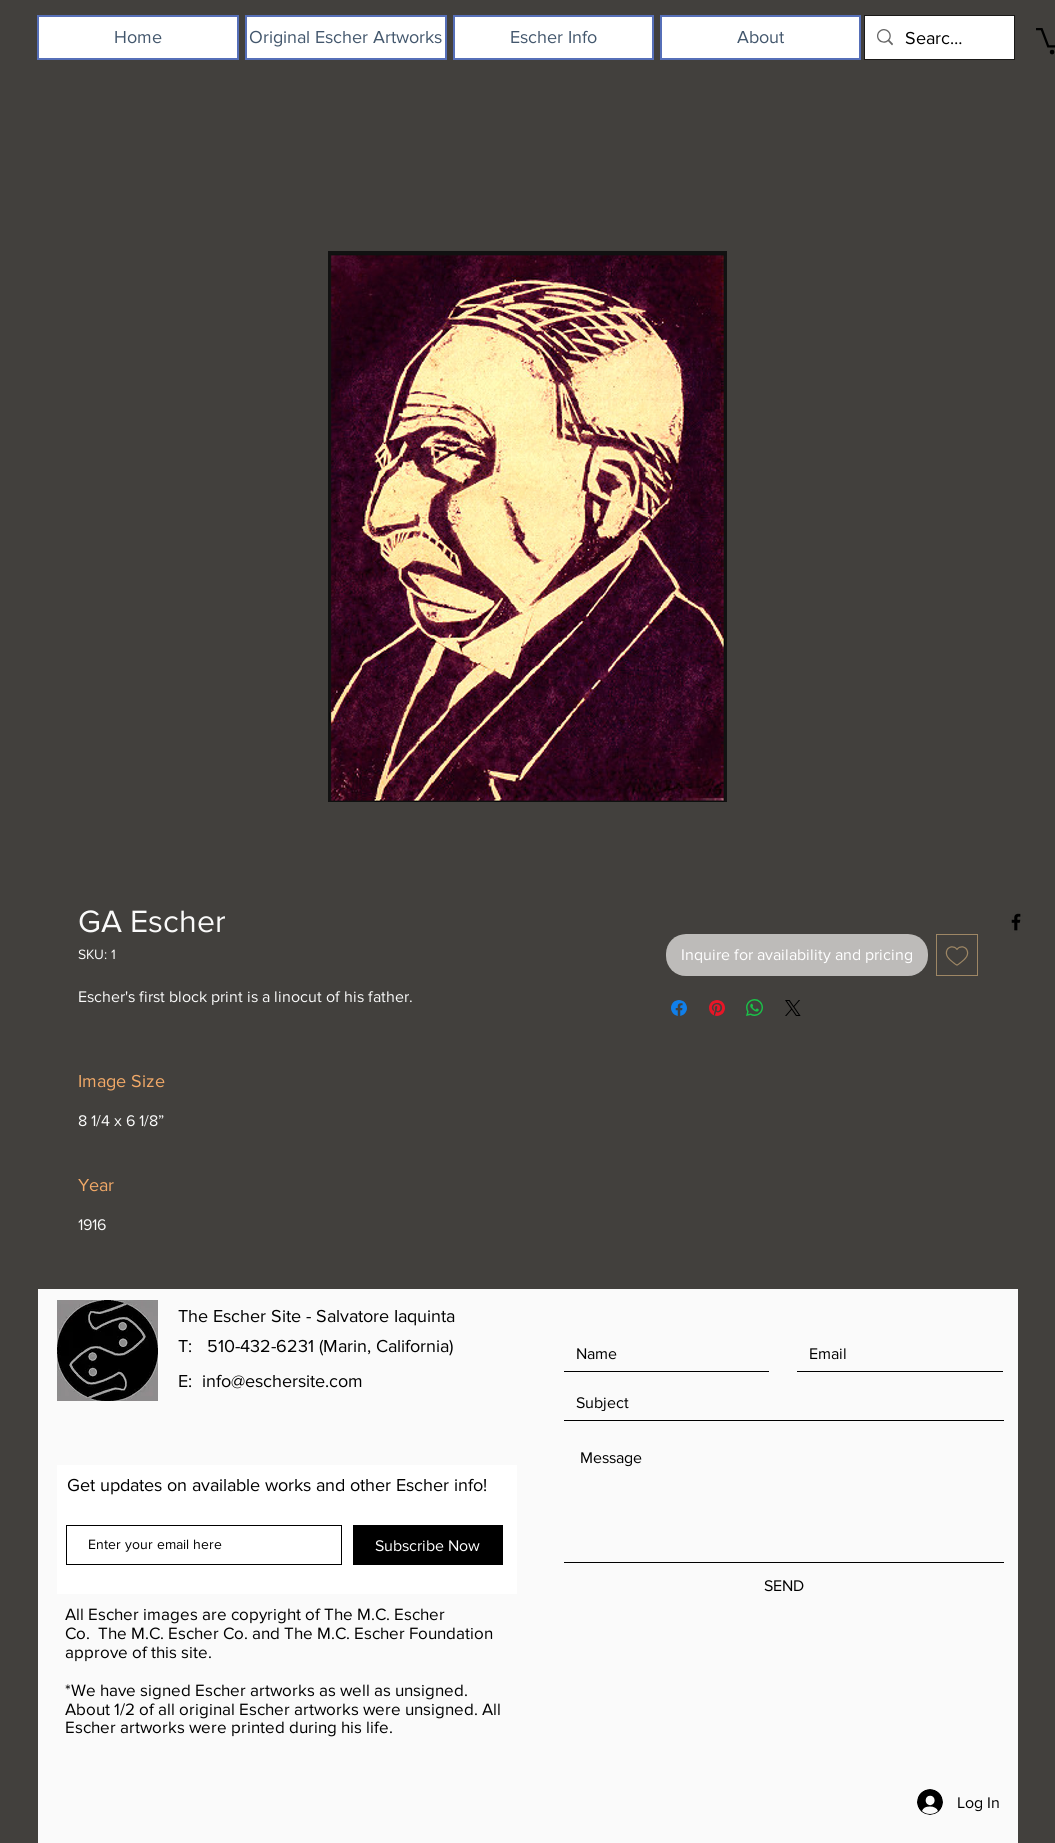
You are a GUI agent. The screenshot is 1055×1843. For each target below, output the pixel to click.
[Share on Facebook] (679, 1008)
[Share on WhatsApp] (755, 1008)
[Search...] (938, 37)
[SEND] (784, 1586)
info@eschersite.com (282, 1381)
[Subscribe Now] (428, 1545)
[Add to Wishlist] (957, 955)
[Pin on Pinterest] (717, 1008)
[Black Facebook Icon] (1016, 922)
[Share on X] (793, 1008)
